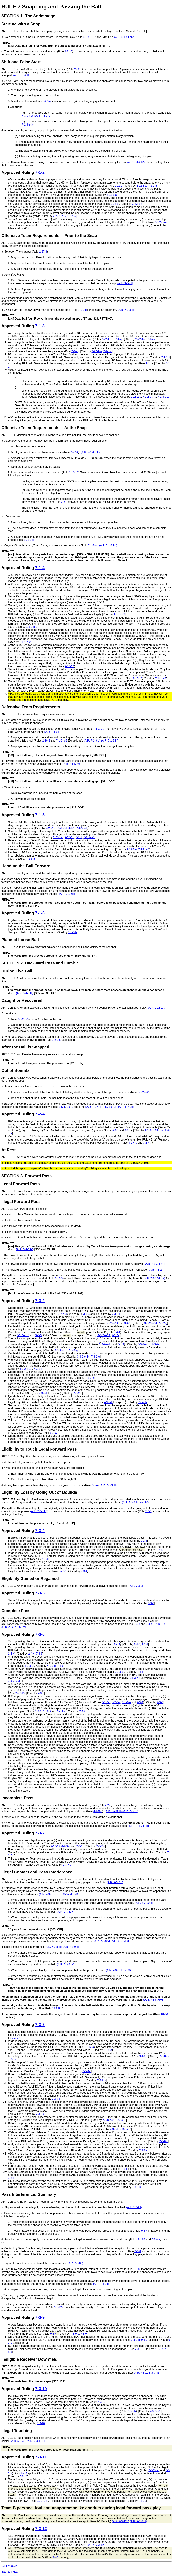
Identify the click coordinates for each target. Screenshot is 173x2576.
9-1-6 (142, 2056)
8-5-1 (62, 1106)
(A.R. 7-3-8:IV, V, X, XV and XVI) (58, 1894)
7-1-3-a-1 (98, 728)
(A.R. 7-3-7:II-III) (139, 1825)
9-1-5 (144, 2339)
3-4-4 (86, 1314)
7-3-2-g (162, 1323)
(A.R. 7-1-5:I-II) (53, 731)
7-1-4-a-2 (160, 678)
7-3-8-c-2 (120, 2120)
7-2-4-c (149, 1130)
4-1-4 (86, 37)
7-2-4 (40, 1114)
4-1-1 (148, 363)
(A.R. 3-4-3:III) (24, 993)
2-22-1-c (29, 539)
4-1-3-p (28, 1665)
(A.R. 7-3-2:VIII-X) (154, 1278)
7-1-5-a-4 (31, 858)
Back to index (9, 2571)
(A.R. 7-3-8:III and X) (118, 1970)
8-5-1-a (159, 1130)
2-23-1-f (62, 828)
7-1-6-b (72, 932)
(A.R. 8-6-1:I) (109, 1106)
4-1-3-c (106, 1702)
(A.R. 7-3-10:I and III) (146, 2372)
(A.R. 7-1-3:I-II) (108, 545)
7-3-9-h (85, 2333)
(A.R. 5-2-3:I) (18, 2441)
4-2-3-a (116, 1702)
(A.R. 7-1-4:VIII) (90, 452)
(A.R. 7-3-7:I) (130, 1811)
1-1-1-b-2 (119, 614)
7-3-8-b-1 (155, 2411)
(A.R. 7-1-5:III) (109, 740)
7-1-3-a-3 (27, 124)
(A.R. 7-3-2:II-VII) (154, 1263)
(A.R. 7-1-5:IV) (71, 763)
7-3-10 (41, 2388)
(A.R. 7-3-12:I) (120, 2521)
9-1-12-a (89, 2047)
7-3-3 (79, 1846)
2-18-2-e (132, 849)
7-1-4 (118, 339)
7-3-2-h (116, 1314)
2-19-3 (59, 1278)
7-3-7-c (67, 1864)
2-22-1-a (141, 185)
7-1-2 (40, 172)
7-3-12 (41, 2528)
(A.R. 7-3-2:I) (156, 1269)
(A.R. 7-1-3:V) (42, 115)
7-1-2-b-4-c (161, 222)
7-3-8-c (12, 2059)
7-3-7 (148, 1511)
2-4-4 (149, 1624)
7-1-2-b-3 (61, 740)
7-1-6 (40, 913)
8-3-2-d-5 (23, 1019)
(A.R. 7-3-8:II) (115, 1882)
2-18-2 (46, 740)
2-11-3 (47, 1711)
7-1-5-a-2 (27, 115)
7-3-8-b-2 (108, 2120)
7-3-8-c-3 (164, 2056)
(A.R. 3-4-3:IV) (25, 1249)
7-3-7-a (100, 1846)
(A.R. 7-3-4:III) (38, 1511)
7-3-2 (40, 1300)
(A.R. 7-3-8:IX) (65, 1911)
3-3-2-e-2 (143, 1092)
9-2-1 (55, 2557)
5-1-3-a (119, 1671)
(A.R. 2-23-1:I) (156, 1007)
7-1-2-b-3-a (149, 396)
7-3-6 (40, 1634)
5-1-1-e (126, 1702)
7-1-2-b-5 (70, 216)
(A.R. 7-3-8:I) (75, 2263)
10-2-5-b (57, 2008)
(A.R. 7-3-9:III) (108, 1485)
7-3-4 (95, 1485)
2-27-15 (63, 1571)
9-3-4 (144, 2230)
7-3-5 (64, 501)
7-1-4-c (151, 339)
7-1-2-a (152, 185)
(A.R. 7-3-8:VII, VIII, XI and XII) (112, 1941)
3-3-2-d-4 (61, 1314)
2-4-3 (137, 1624)
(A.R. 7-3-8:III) (53, 1946)
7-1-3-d (165, 357)
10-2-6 (164, 2014)
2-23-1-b (51, 828)
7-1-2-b (82, 309)
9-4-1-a (61, 1711)
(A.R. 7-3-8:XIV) (153, 1999)
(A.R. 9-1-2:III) (138, 2521)
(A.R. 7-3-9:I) (134, 2207)
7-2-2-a (56, 1039)
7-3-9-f (16, 2037)
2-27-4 (47, 101)
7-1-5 (40, 815)
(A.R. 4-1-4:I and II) (125, 37)
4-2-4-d (132, 1142)
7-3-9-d (135, 2339)
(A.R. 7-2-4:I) (93, 1106)
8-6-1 (70, 1106)
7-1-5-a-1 (82, 828)
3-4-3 (127, 1323)
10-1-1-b (42, 2500)
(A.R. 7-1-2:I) (21, 75)
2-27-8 (43, 251)
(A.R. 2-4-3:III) (113, 1811)
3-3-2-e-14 (112, 1323)
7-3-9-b (74, 2333)
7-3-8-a (107, 2050)
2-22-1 (78, 69)
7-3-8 (40, 2024)
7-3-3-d (158, 2348)
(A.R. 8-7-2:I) (126, 1106)
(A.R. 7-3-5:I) (136, 1585)
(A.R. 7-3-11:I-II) (36, 2441)
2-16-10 (73, 472)
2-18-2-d (136, 396)
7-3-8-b (86, 2071)
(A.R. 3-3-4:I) (125, 283)
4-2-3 (108, 1805)
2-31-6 (68, 51)
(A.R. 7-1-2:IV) (136, 162)
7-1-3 (40, 326)
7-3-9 (40, 2317)
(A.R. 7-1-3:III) (126, 309)
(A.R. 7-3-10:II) (144, 1902)
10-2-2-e (89, 2545)
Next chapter (9, 2565)
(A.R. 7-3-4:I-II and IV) (135, 1502)
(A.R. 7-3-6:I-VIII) (17, 1627)
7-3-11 (53, 1432)
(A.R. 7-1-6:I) (67, 893)
